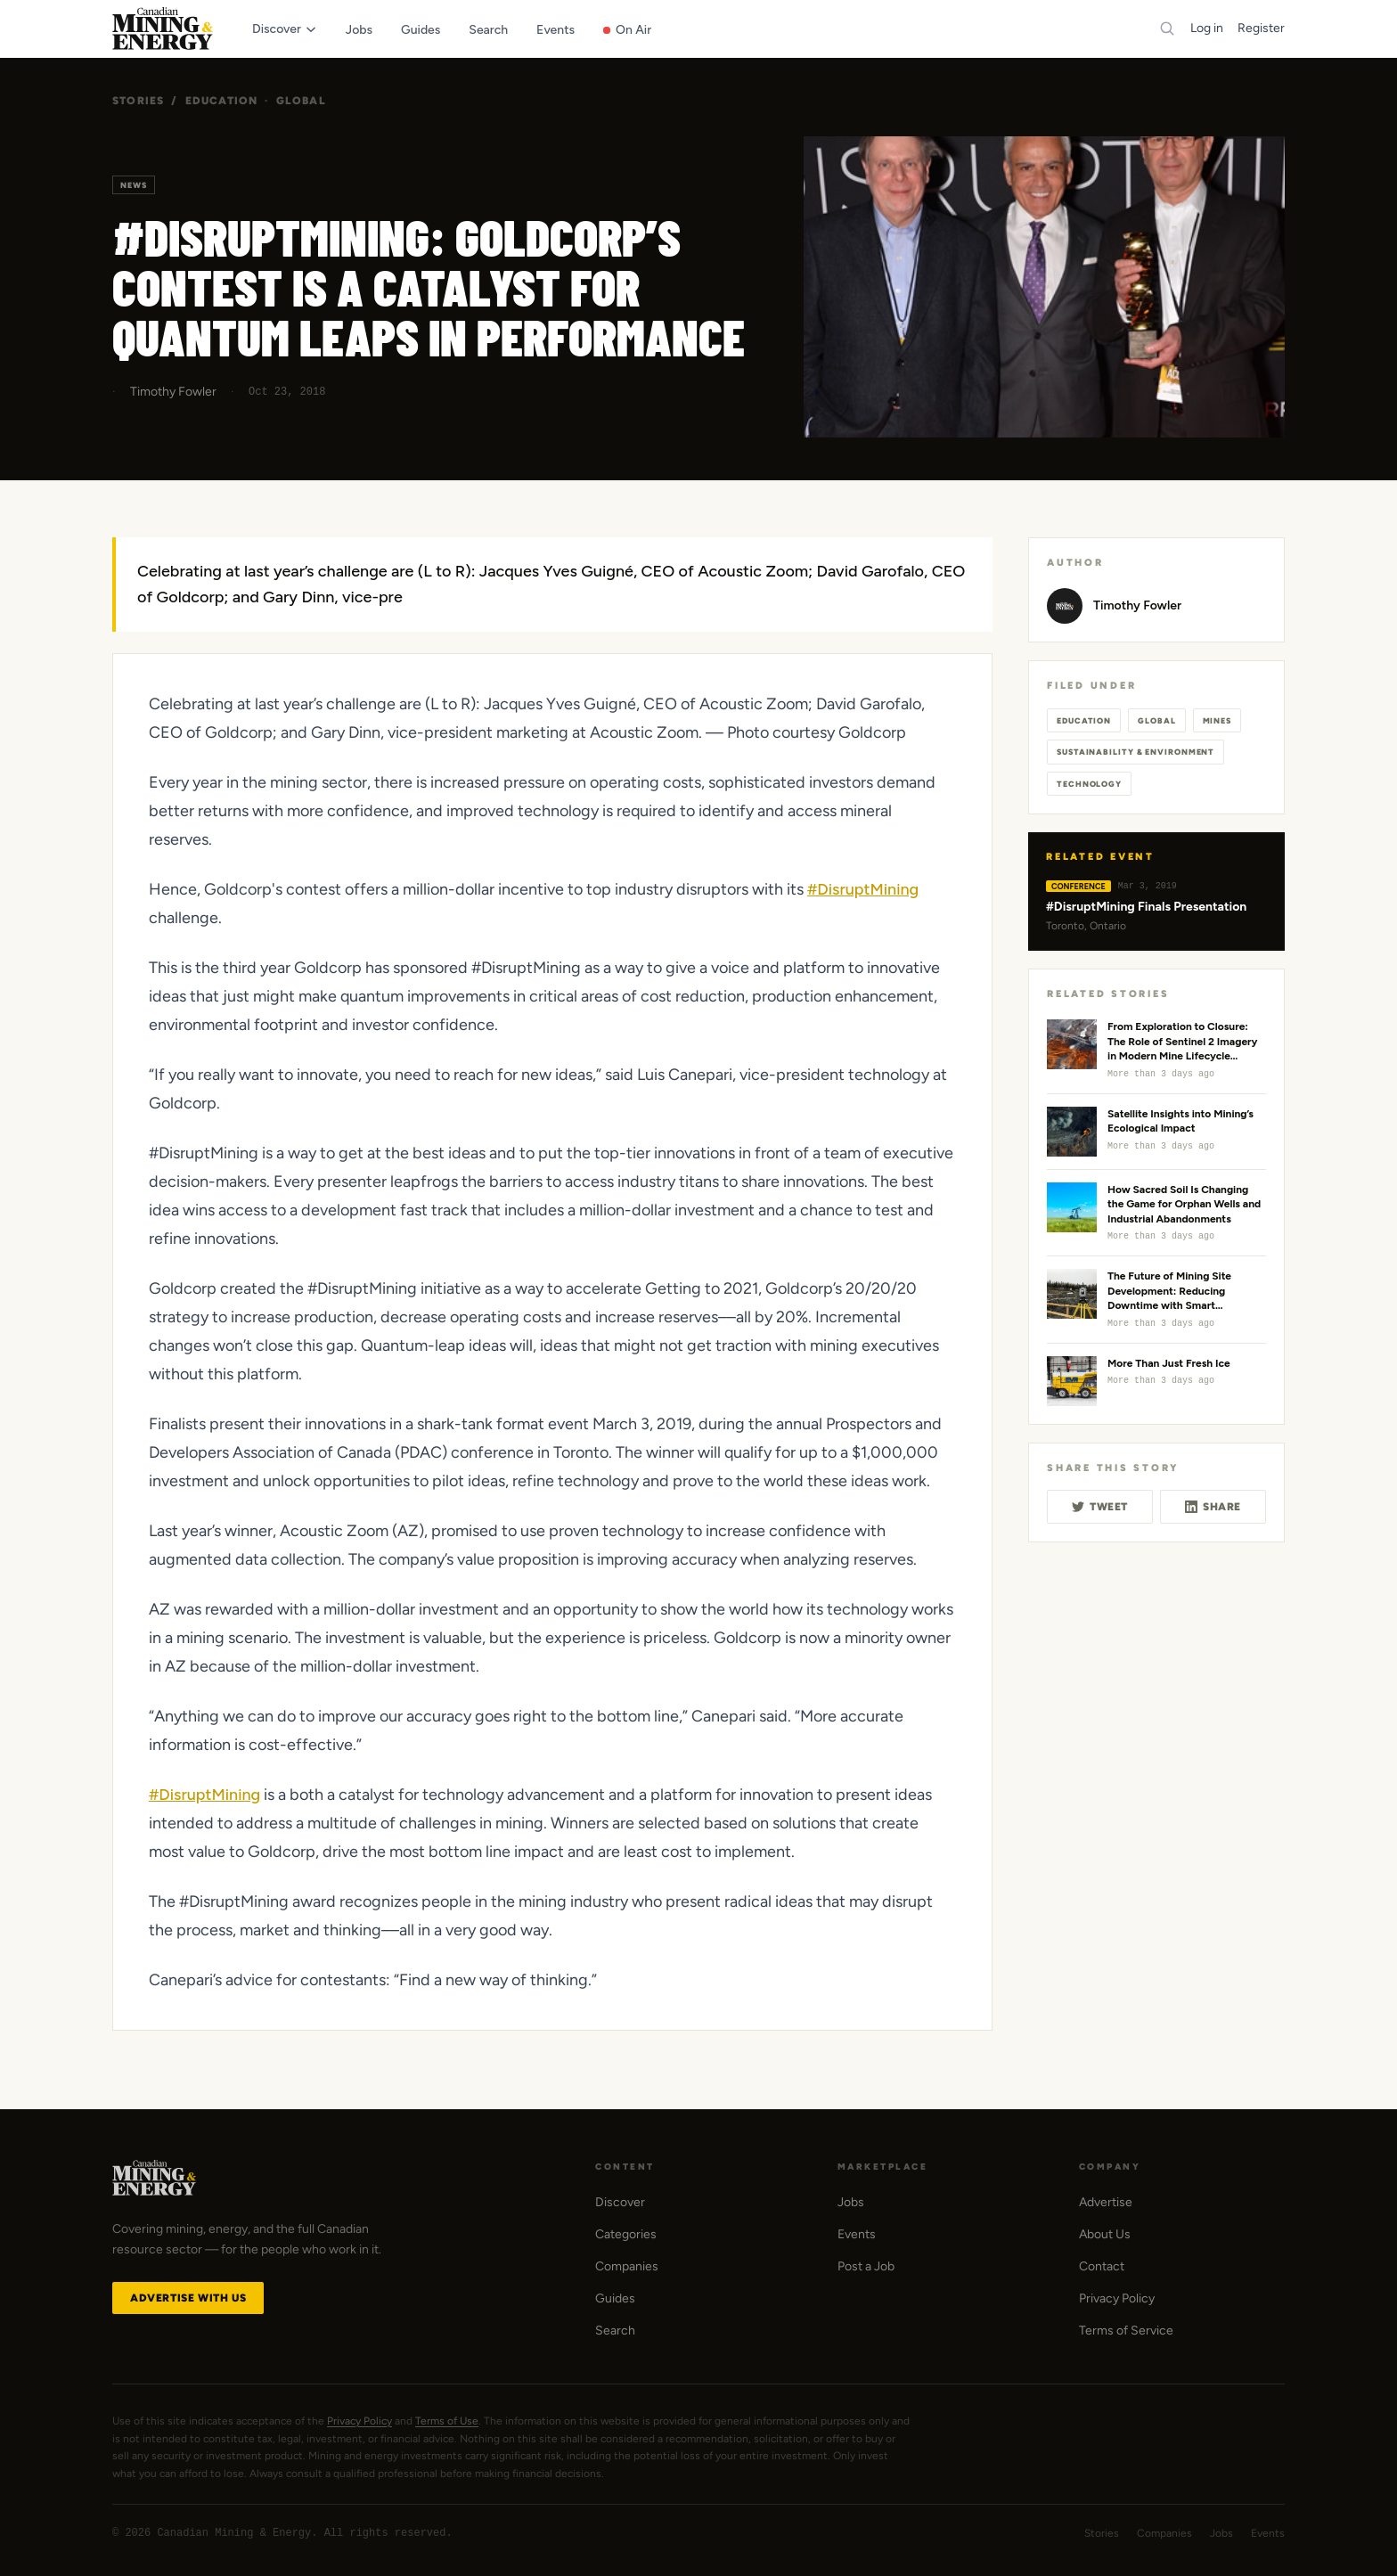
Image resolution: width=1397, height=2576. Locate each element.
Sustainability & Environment (1135, 751)
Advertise (1105, 2202)
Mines (1217, 720)
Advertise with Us (188, 2298)
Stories (138, 100)
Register (1261, 28)
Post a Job (866, 2266)
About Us (1105, 2234)
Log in (1206, 28)
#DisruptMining (863, 889)
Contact (1101, 2266)
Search (615, 2330)
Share (1213, 1507)
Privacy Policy (1117, 2298)
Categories (626, 2234)
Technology (1089, 784)
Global (301, 100)
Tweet (1100, 1507)
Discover (620, 2202)
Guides (615, 2298)
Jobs (850, 2202)
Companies (626, 2266)
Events (856, 2234)
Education (221, 100)
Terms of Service (1126, 2330)
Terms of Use (446, 2421)
